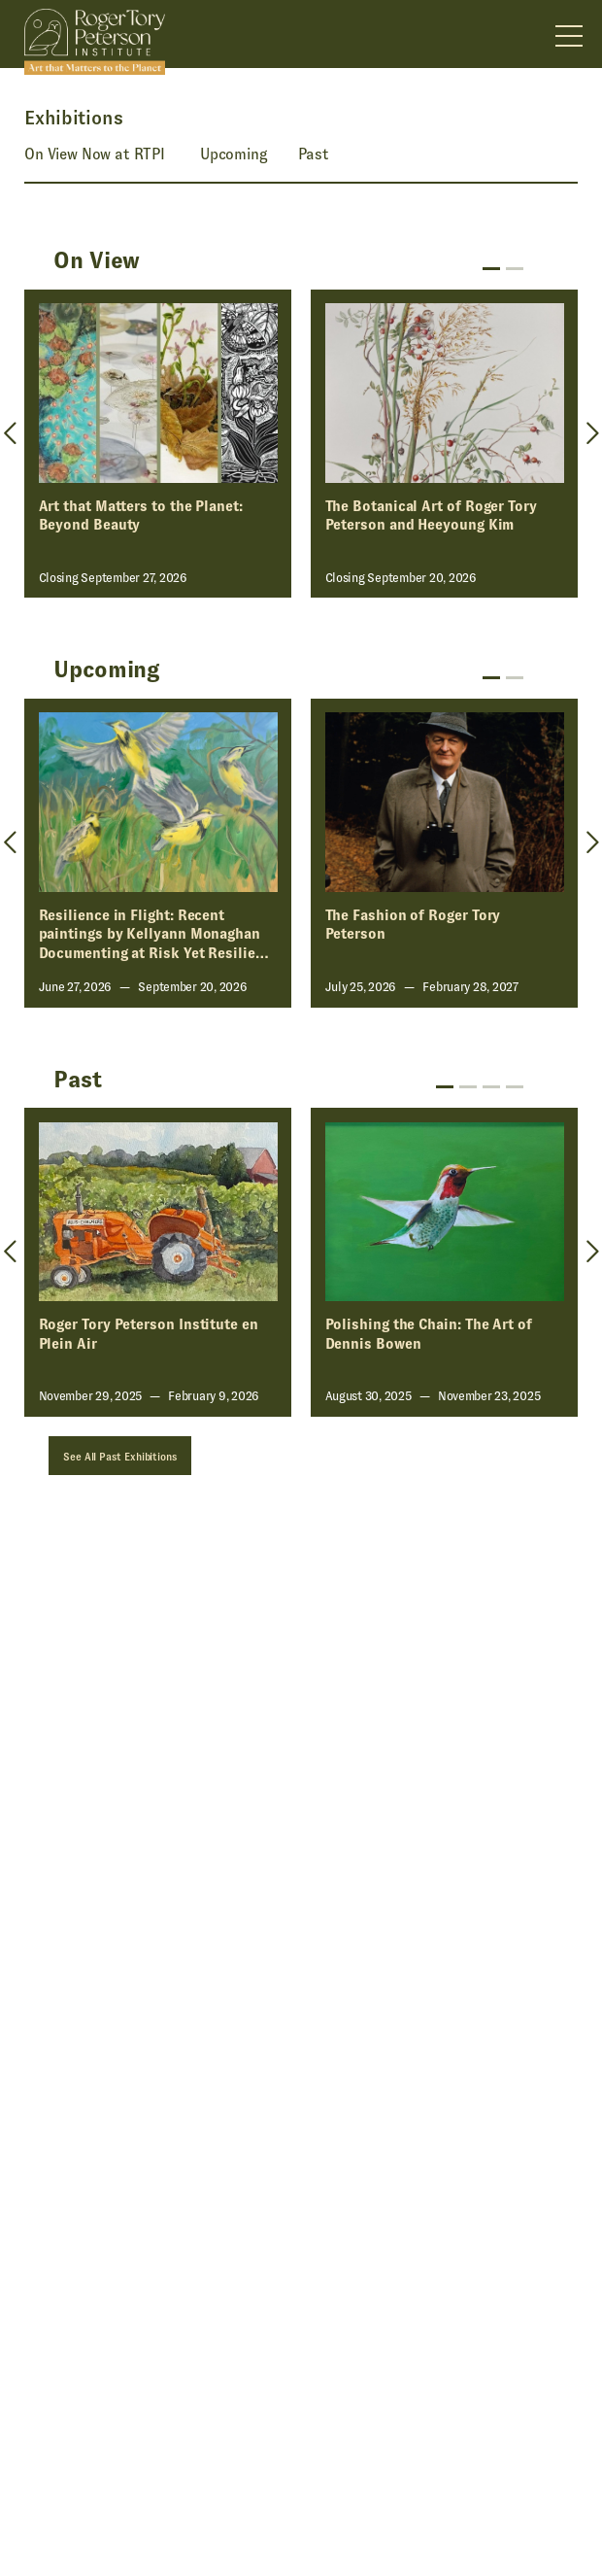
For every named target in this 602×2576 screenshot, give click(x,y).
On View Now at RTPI (94, 154)
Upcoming (234, 154)
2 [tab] (514, 268)
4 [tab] (514, 1086)
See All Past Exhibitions (120, 1456)
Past (313, 154)
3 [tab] (491, 1086)
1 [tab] (491, 268)
